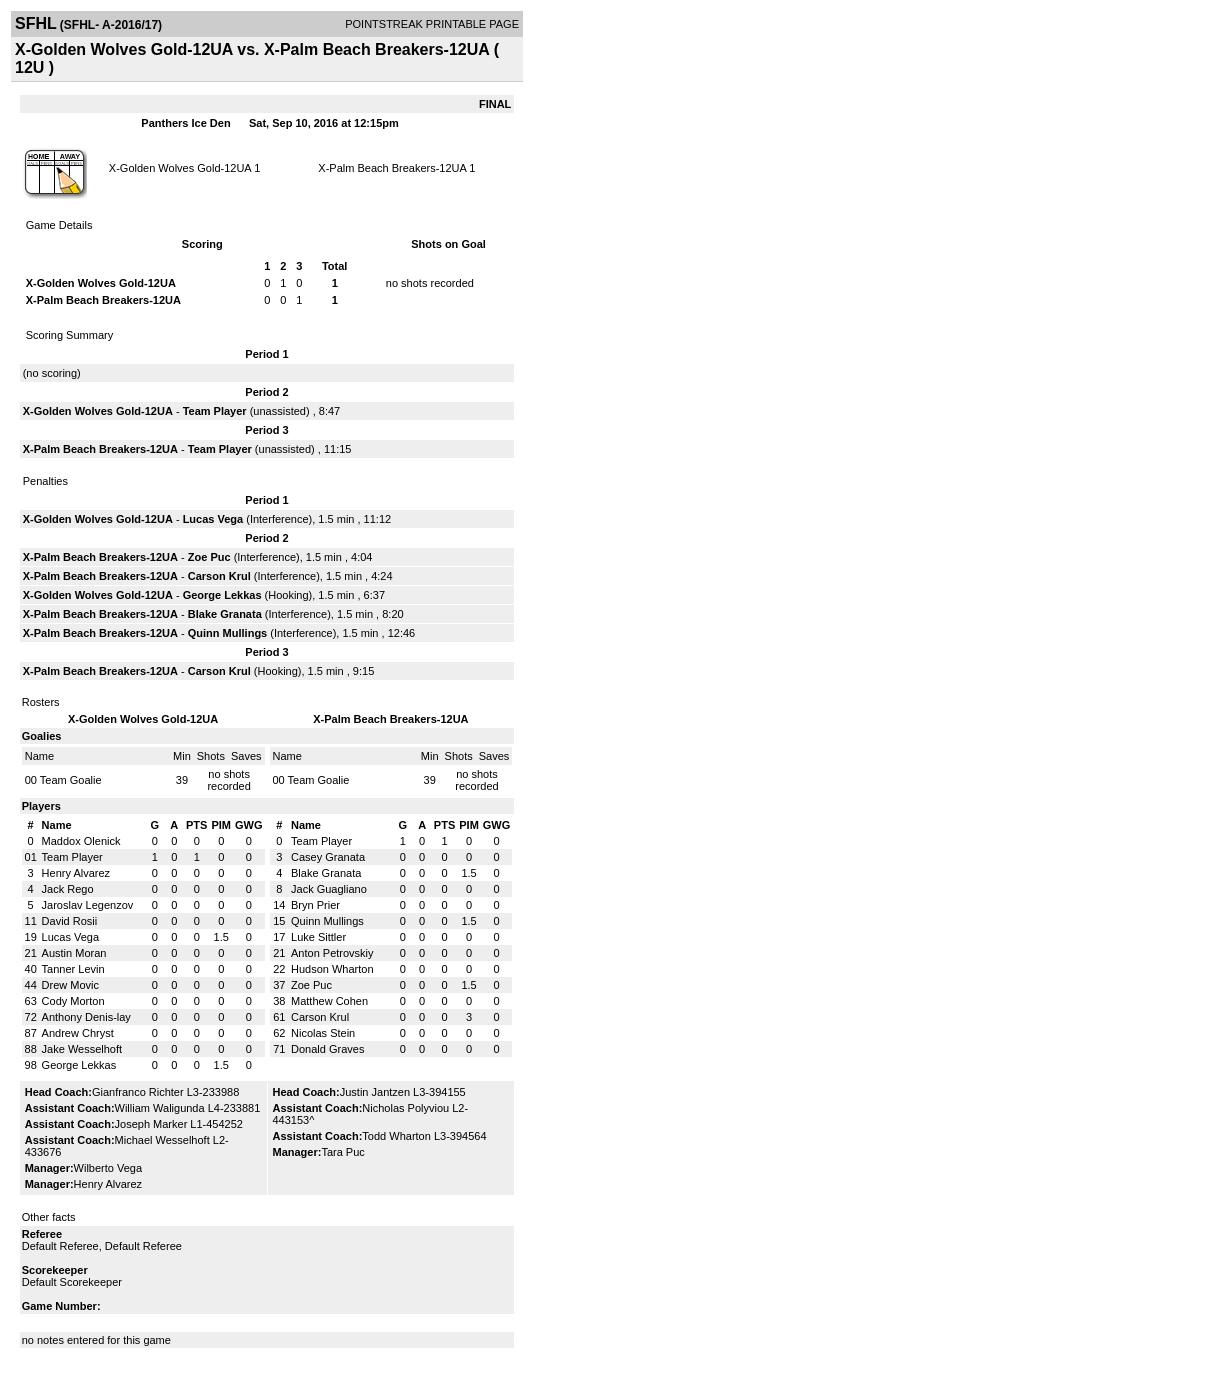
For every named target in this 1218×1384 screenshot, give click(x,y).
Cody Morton (73, 1001)
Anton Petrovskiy (332, 953)
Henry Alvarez (76, 873)
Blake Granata (225, 614)
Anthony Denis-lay (86, 1017)
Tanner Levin (73, 969)
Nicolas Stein (323, 1033)
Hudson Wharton (332, 969)
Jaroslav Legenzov (88, 905)
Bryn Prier (315, 905)
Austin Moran (74, 953)
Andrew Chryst (78, 1033)
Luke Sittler (318, 937)
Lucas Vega (213, 519)
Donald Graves (327, 1049)
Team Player (215, 411)
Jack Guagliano (329, 889)
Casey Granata (328, 857)
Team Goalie (71, 780)
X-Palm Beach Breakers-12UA (392, 168)
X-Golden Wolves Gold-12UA (180, 168)
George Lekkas (222, 595)
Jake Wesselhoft (82, 1049)
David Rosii (70, 921)
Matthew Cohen (329, 1001)
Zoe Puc (209, 557)
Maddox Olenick (81, 841)
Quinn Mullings (227, 633)
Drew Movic (70, 985)
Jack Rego (68, 889)
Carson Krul (219, 576)
